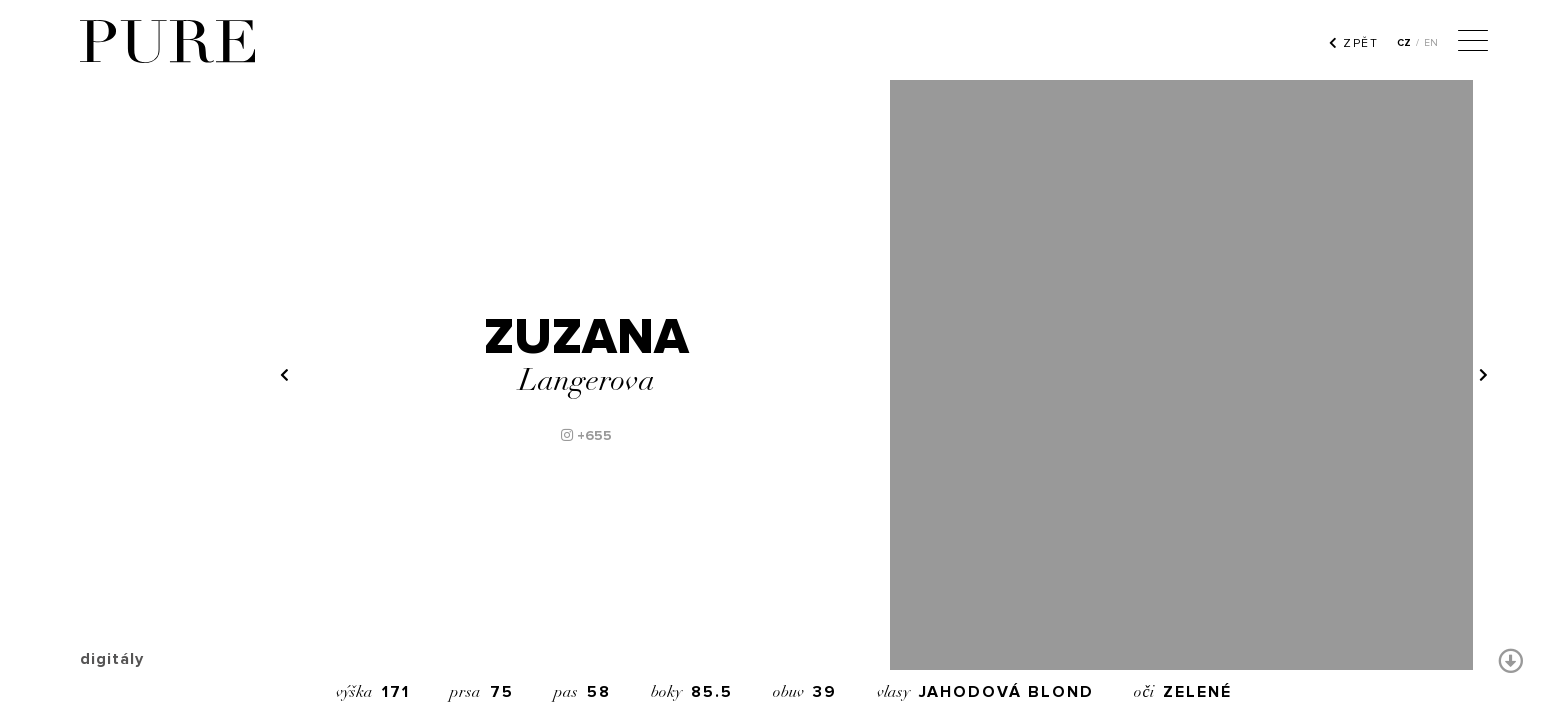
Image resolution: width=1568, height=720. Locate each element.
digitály (112, 659)
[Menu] (1473, 43)
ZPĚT (1353, 43)
